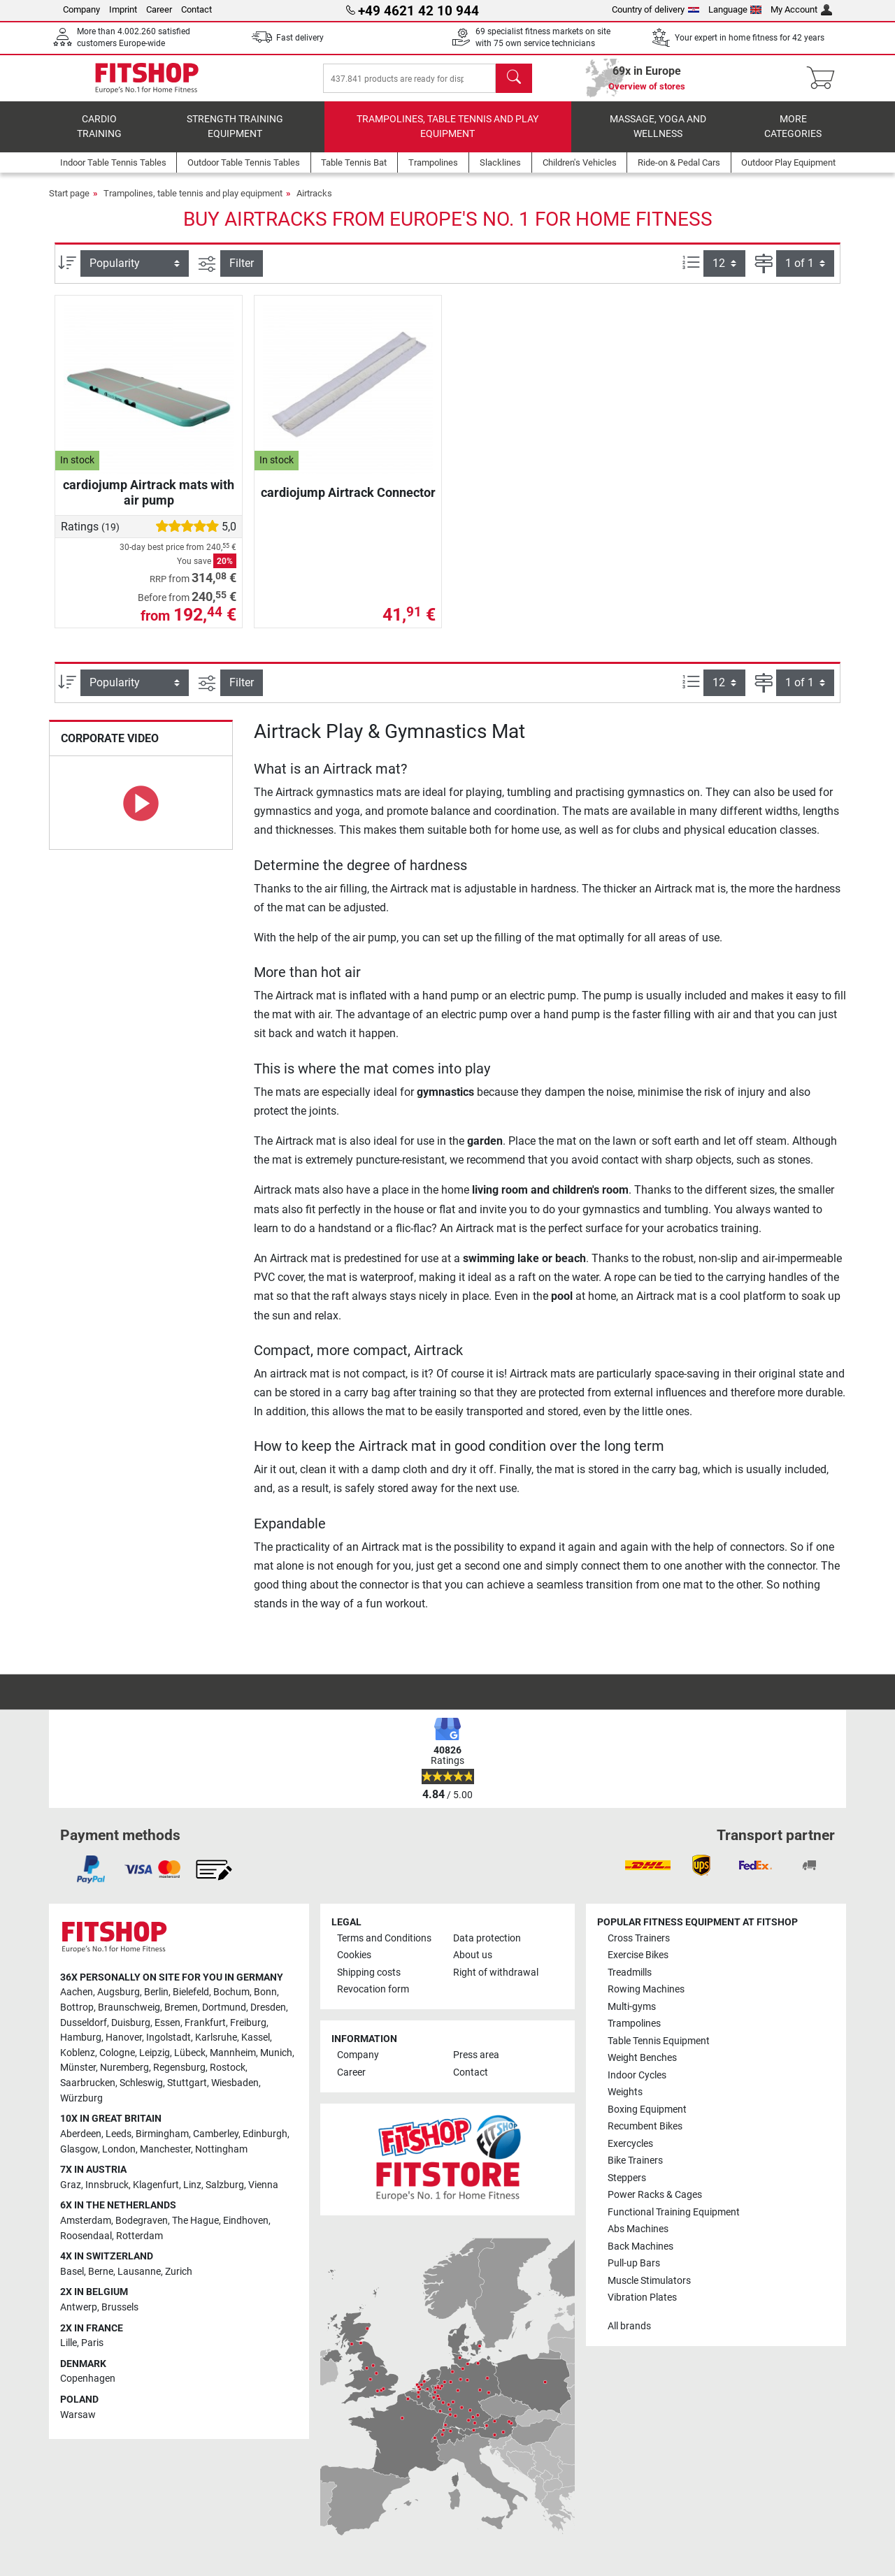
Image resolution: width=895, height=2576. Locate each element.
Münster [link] (78, 2068)
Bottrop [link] (77, 2007)
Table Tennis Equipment (659, 2041)
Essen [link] (167, 2023)
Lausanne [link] (139, 2272)
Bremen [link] (181, 2007)
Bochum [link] (231, 1992)
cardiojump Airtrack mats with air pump (148, 502)
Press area (476, 2055)
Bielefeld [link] (191, 1992)
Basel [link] (72, 2272)
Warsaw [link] (78, 2415)
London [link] (119, 2149)
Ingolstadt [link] (168, 2037)
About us (472, 1955)
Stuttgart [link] (187, 2083)
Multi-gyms (632, 2007)
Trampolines (634, 2023)
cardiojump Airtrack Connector (348, 502)
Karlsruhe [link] (216, 2037)
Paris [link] (92, 2343)
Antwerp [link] (78, 2307)
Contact (196, 9)
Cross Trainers (639, 1938)
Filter (241, 273)
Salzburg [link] (225, 2185)
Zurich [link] (178, 2272)
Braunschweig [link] (129, 2007)
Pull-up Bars (634, 2263)
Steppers (627, 2178)
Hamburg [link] (80, 2037)
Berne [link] (100, 2272)
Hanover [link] (124, 2037)
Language (735, 9)
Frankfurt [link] (205, 2023)
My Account (801, 9)
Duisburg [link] (130, 2023)
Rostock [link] (227, 2068)
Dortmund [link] (224, 2007)
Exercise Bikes (638, 1955)
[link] (91, 1869)
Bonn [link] (265, 1992)
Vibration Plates (642, 2297)
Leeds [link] (118, 2134)
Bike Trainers (635, 2160)
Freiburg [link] (248, 2023)
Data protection (487, 1938)
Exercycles (630, 2144)
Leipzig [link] (154, 2053)
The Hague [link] (195, 2221)
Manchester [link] (165, 2149)
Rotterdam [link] (139, 2236)
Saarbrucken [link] (87, 2083)
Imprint (123, 9)
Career (159, 9)
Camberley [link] (215, 2134)
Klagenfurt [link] (156, 2185)
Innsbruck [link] (107, 2185)
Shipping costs (369, 1972)
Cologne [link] (117, 2053)
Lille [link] (68, 2343)
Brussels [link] (119, 2307)
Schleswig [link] (141, 2083)
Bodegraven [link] (141, 2221)
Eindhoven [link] (245, 2221)
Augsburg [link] (118, 1992)
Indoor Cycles (637, 2075)
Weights (625, 2092)
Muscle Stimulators (649, 2281)
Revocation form (373, 1989)
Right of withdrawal (495, 1972)
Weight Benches (642, 2058)
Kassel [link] (255, 2037)
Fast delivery (300, 38)
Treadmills (630, 1972)
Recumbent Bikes (645, 2126)
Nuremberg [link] (124, 2068)
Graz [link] (70, 2185)
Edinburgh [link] (265, 2134)
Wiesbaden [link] (235, 2083)
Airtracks (314, 203)
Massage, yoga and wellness (658, 136)
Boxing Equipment (647, 2109)
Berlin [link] (156, 1992)
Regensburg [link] (179, 2068)
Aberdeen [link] (80, 2134)
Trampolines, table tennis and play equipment (447, 136)
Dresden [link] (268, 2007)
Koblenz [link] (77, 2053)
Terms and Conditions (384, 1938)
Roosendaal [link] (86, 2236)
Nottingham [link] (221, 2149)
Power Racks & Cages (655, 2195)
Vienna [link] (263, 2185)
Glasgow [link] (79, 2149)
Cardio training (99, 136)
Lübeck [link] (190, 2053)
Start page (69, 203)
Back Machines (640, 2246)
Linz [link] (192, 2185)
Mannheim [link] (233, 2053)
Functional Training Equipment (674, 2212)
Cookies (354, 1955)
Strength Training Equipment (235, 136)
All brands (629, 2326)
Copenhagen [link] (87, 2379)
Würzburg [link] (81, 2098)
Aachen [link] (76, 1992)
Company (81, 9)
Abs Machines (638, 2229)
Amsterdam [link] (85, 2221)
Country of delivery (655, 9)
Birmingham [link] (162, 2134)
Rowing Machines (646, 1989)
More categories (793, 136)
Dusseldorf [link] (83, 2023)
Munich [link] (276, 2053)
